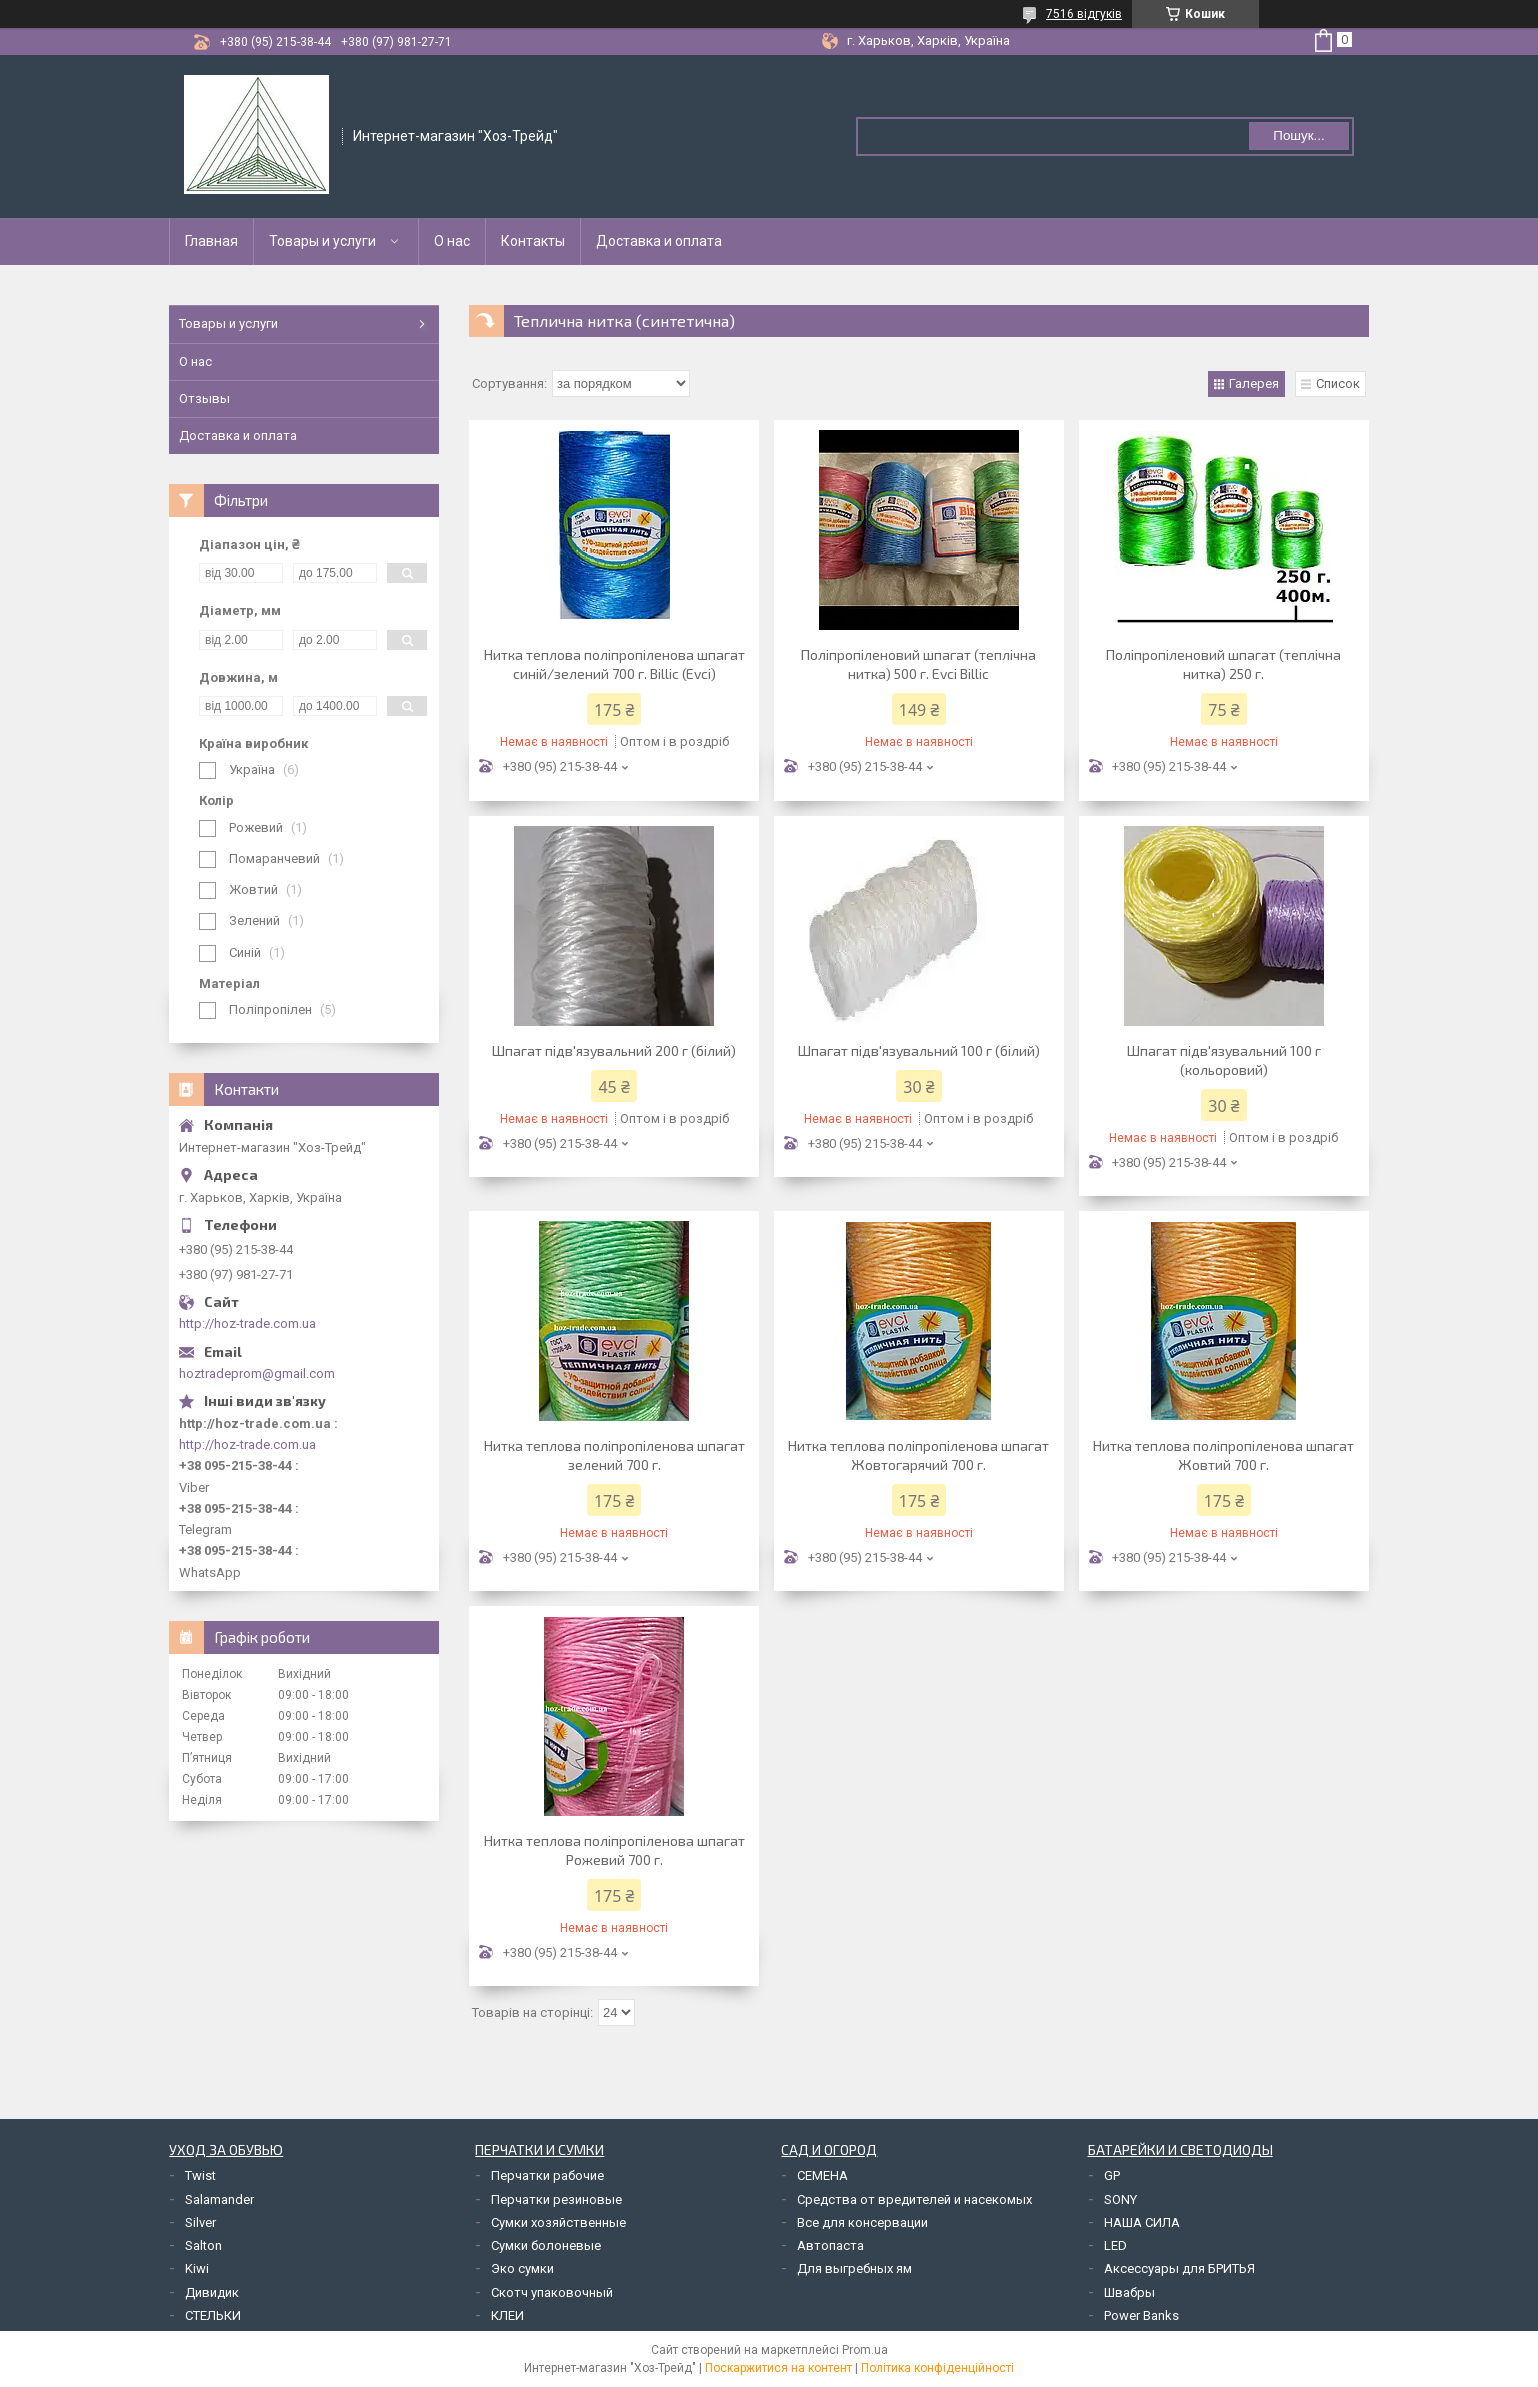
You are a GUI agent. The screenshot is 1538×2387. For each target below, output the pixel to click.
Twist (200, 2175)
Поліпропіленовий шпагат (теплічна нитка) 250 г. (1223, 664)
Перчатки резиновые (556, 2199)
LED (1115, 2245)
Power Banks (1141, 2315)
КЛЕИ (507, 2315)
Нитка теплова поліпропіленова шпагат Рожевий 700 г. (614, 1850)
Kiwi (197, 2268)
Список (1338, 383)
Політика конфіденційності (937, 2368)
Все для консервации (862, 2222)
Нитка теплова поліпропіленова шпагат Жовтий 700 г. (1223, 1455)
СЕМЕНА (822, 2175)
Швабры (1129, 2292)
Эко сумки (522, 2268)
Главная (211, 241)
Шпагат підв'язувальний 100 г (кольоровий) (1224, 1060)
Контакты (533, 241)
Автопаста (830, 2245)
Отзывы (204, 398)
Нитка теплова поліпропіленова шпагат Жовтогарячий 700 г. (918, 1455)
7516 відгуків (1084, 14)
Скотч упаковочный (552, 2292)
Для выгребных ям (854, 2268)
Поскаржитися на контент (778, 2368)
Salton (203, 2245)
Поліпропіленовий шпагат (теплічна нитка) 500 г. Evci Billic (918, 664)
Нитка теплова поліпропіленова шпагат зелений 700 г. (614, 1455)
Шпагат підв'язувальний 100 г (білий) (919, 1050)
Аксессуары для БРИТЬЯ (1179, 2268)
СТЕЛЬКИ (213, 2315)
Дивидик (212, 2292)
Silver (200, 2222)
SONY (1120, 2199)
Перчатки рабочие (547, 2175)
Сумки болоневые (546, 2245)
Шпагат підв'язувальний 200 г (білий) (614, 1050)
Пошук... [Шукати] (1298, 135)
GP (1112, 2175)
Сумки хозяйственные (558, 2222)
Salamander (219, 2199)
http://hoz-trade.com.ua (247, 1323)
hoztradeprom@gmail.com (257, 1373)
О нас (452, 241)
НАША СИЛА (1142, 2222)
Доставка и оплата (659, 241)
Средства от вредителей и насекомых (914, 2199)
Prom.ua (865, 2350)
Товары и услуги (322, 241)
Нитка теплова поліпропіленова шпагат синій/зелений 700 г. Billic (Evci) (614, 664)
